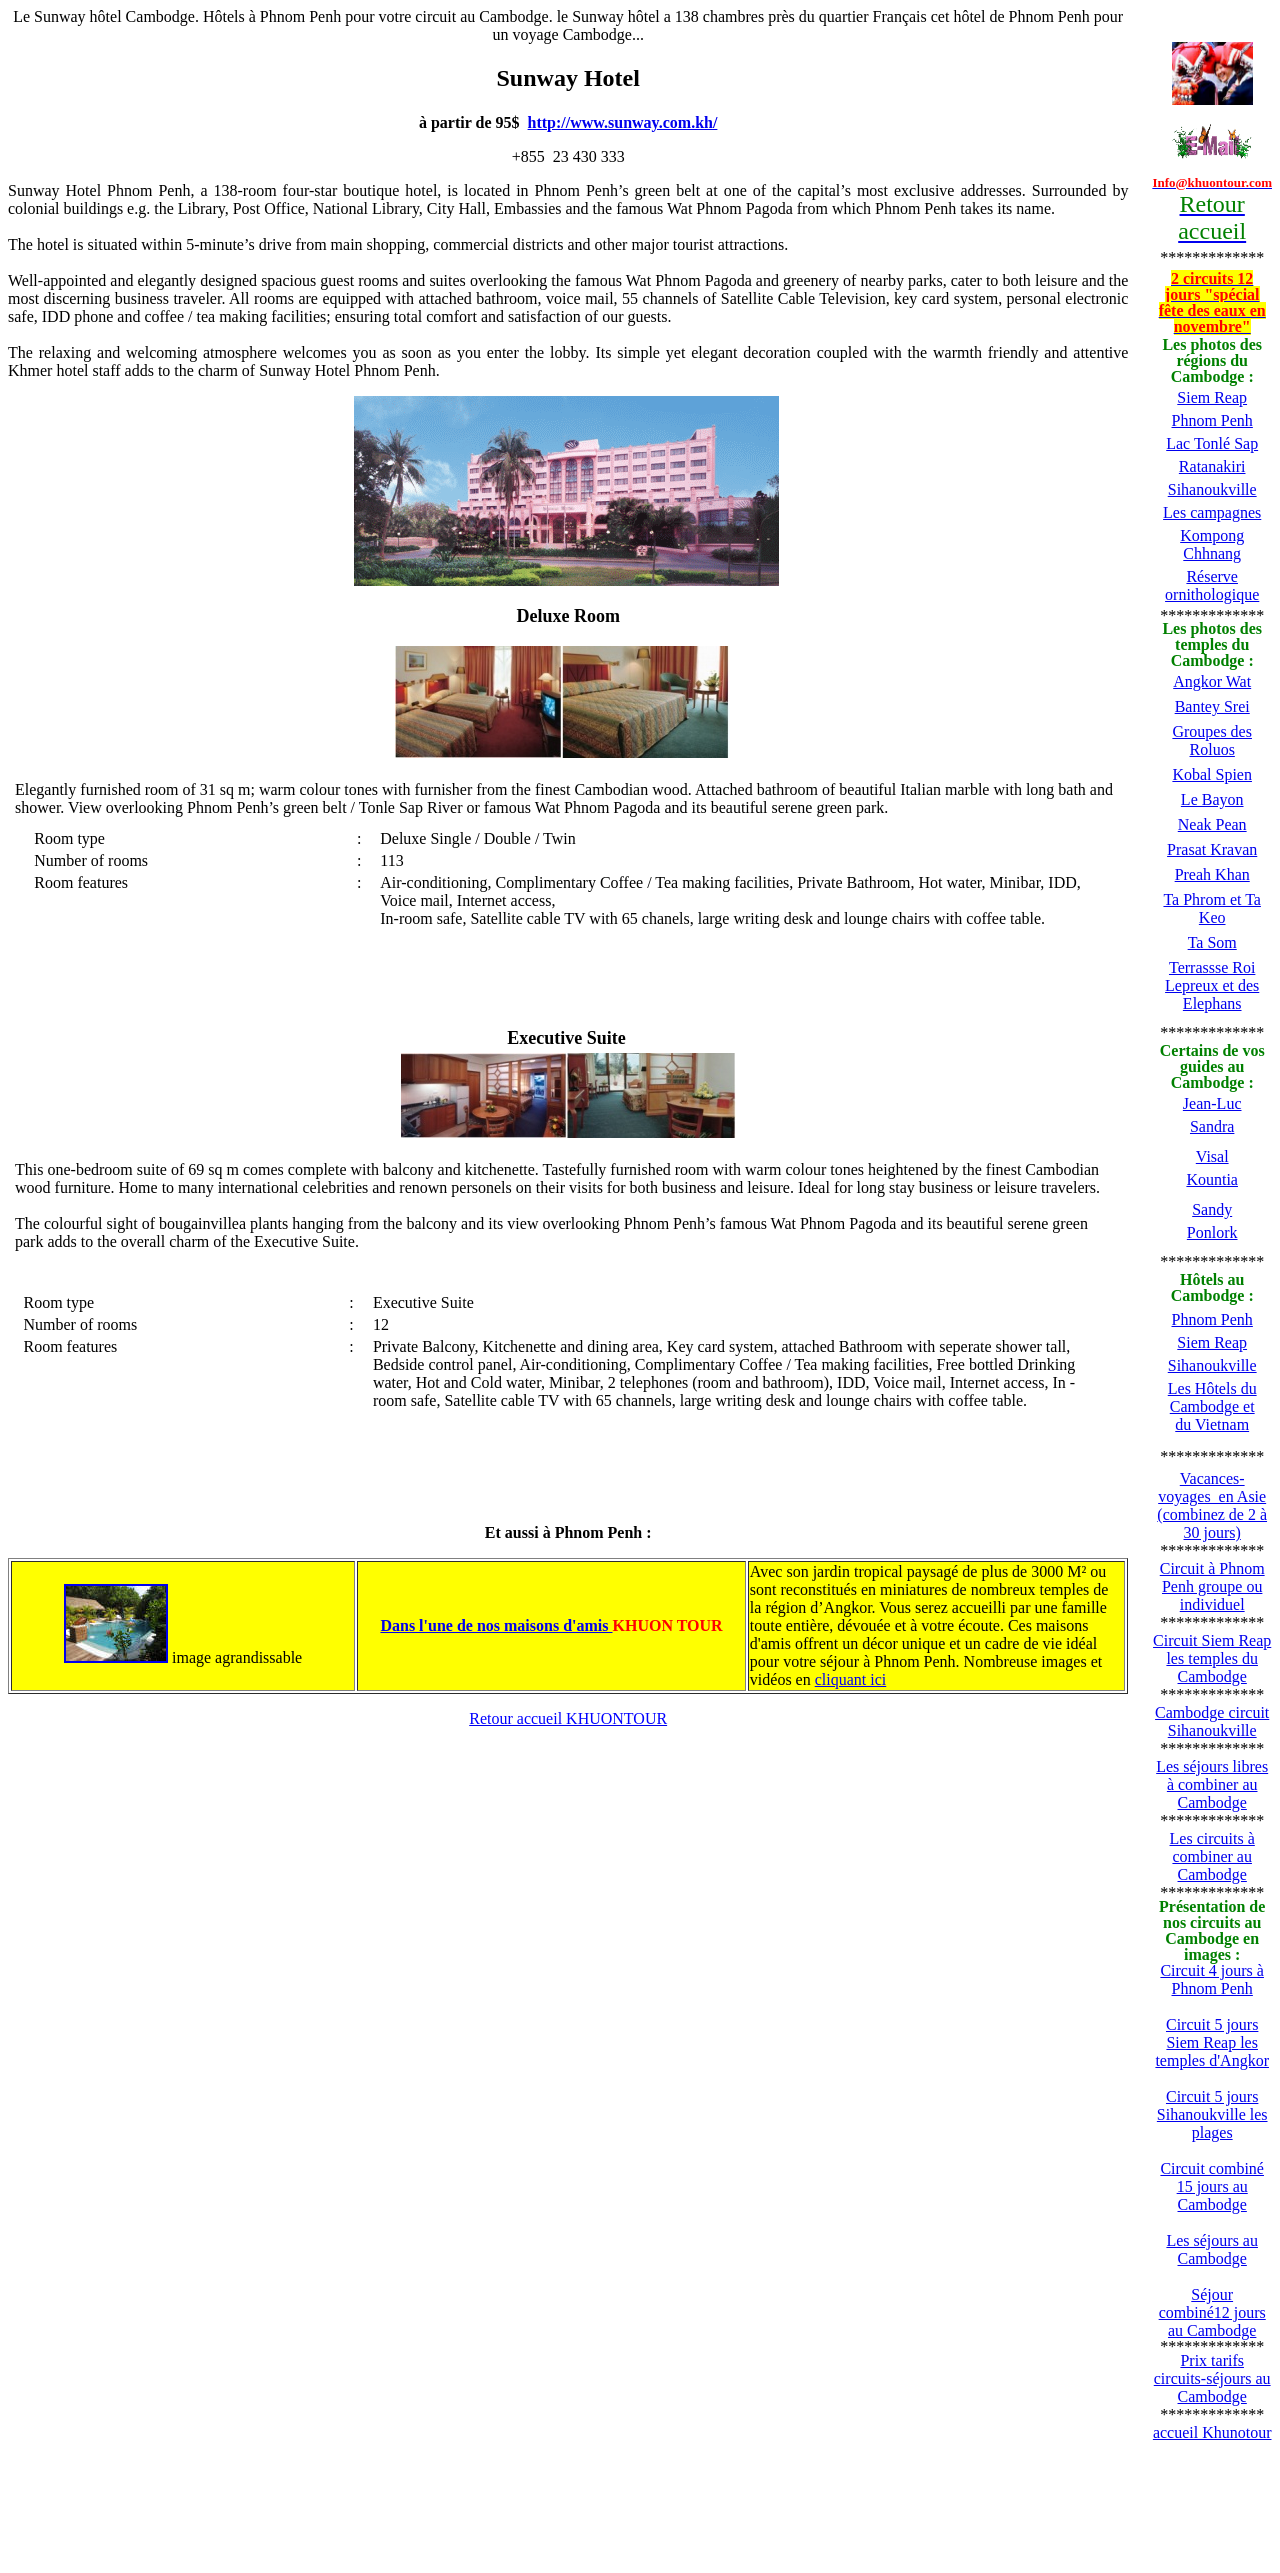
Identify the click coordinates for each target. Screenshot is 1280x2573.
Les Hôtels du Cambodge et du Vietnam (1212, 1406)
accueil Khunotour (1212, 2432)
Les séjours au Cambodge (1212, 2249)
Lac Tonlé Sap (1212, 443)
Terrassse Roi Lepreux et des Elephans (1212, 985)
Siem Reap (1212, 397)
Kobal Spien (1212, 774)
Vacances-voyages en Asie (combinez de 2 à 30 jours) (1212, 1505)
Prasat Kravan (1212, 849)
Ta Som (1212, 942)
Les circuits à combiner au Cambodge (1212, 1856)
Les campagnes (1212, 512)
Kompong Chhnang (1212, 544)
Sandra (1212, 1126)
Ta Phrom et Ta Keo (1211, 908)
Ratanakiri (1212, 466)
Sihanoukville (1212, 489)
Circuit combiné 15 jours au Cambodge (1212, 2186)
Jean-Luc (1212, 1103)
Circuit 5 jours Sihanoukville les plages (1212, 2114)
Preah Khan (1212, 874)
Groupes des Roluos (1212, 740)
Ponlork (1212, 1232)
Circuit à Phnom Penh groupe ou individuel (1212, 1586)
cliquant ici (851, 1679)
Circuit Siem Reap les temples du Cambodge (1212, 1658)
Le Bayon (1212, 799)
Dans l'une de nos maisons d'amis (496, 1625)
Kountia (1212, 1179)
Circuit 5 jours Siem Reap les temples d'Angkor (1212, 2042)
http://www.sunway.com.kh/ (623, 122)
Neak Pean (1212, 824)
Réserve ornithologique (1212, 585)
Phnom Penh (1212, 420)
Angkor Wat (1212, 681)
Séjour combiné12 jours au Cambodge (1212, 2312)
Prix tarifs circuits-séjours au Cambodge (1212, 2378)
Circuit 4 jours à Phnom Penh (1212, 1979)
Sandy (1212, 1209)
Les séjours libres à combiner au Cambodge (1212, 1784)
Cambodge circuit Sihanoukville (1212, 1721)
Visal (1212, 1156)
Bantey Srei (1212, 706)
